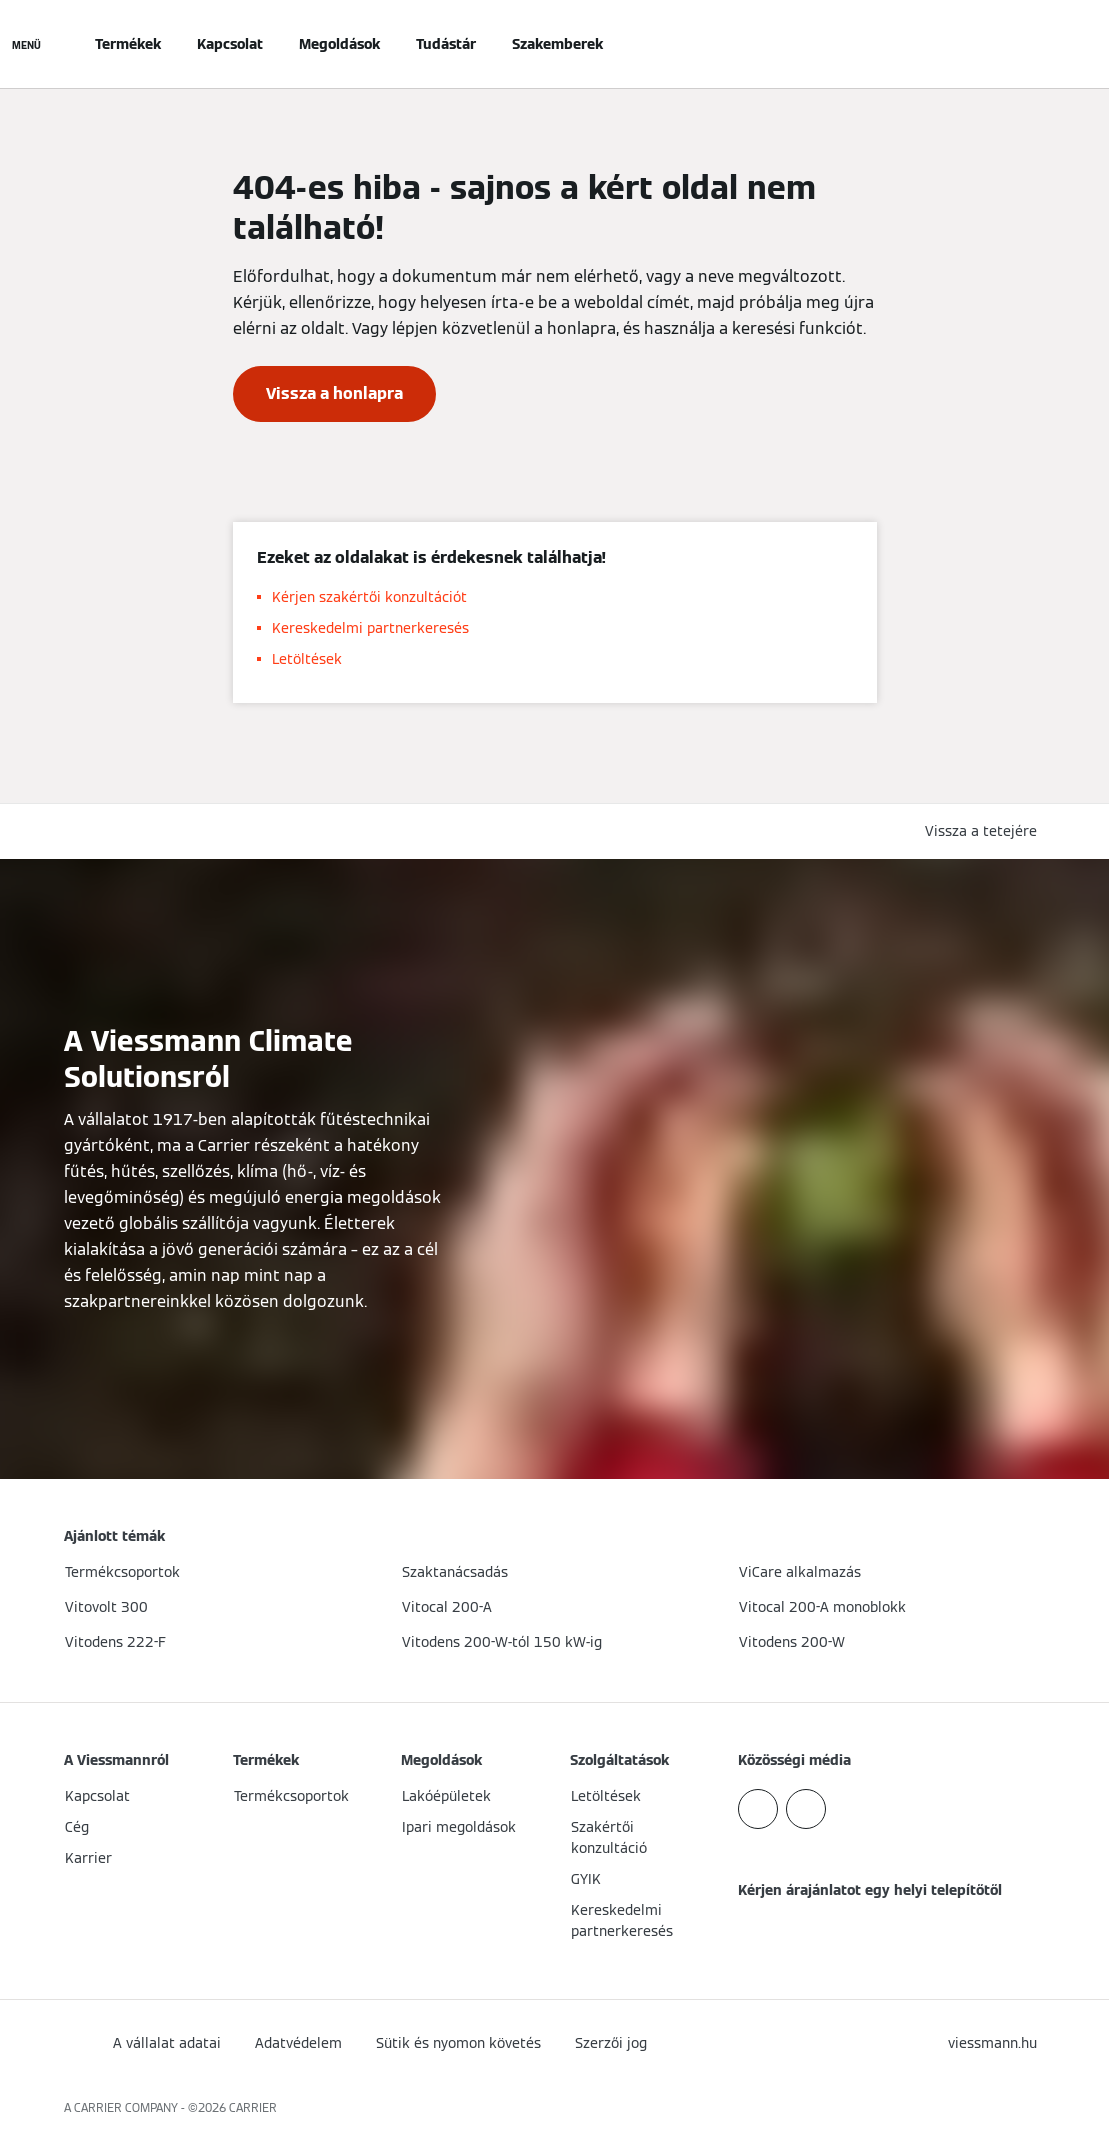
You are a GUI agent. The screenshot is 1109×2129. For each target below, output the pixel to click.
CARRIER (253, 2107)
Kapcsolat (230, 44)
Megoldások (339, 44)
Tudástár (446, 44)
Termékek (128, 44)
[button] (985, 831)
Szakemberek (557, 44)
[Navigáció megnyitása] (26, 44)
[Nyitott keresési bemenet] (1035, 44)
